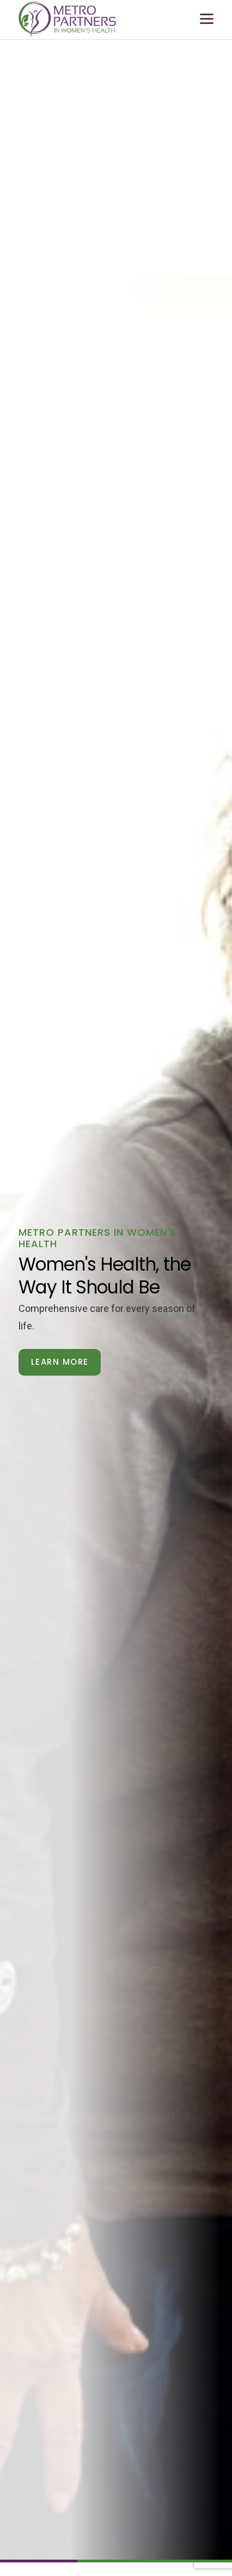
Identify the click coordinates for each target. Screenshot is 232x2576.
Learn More (60, 1361)
